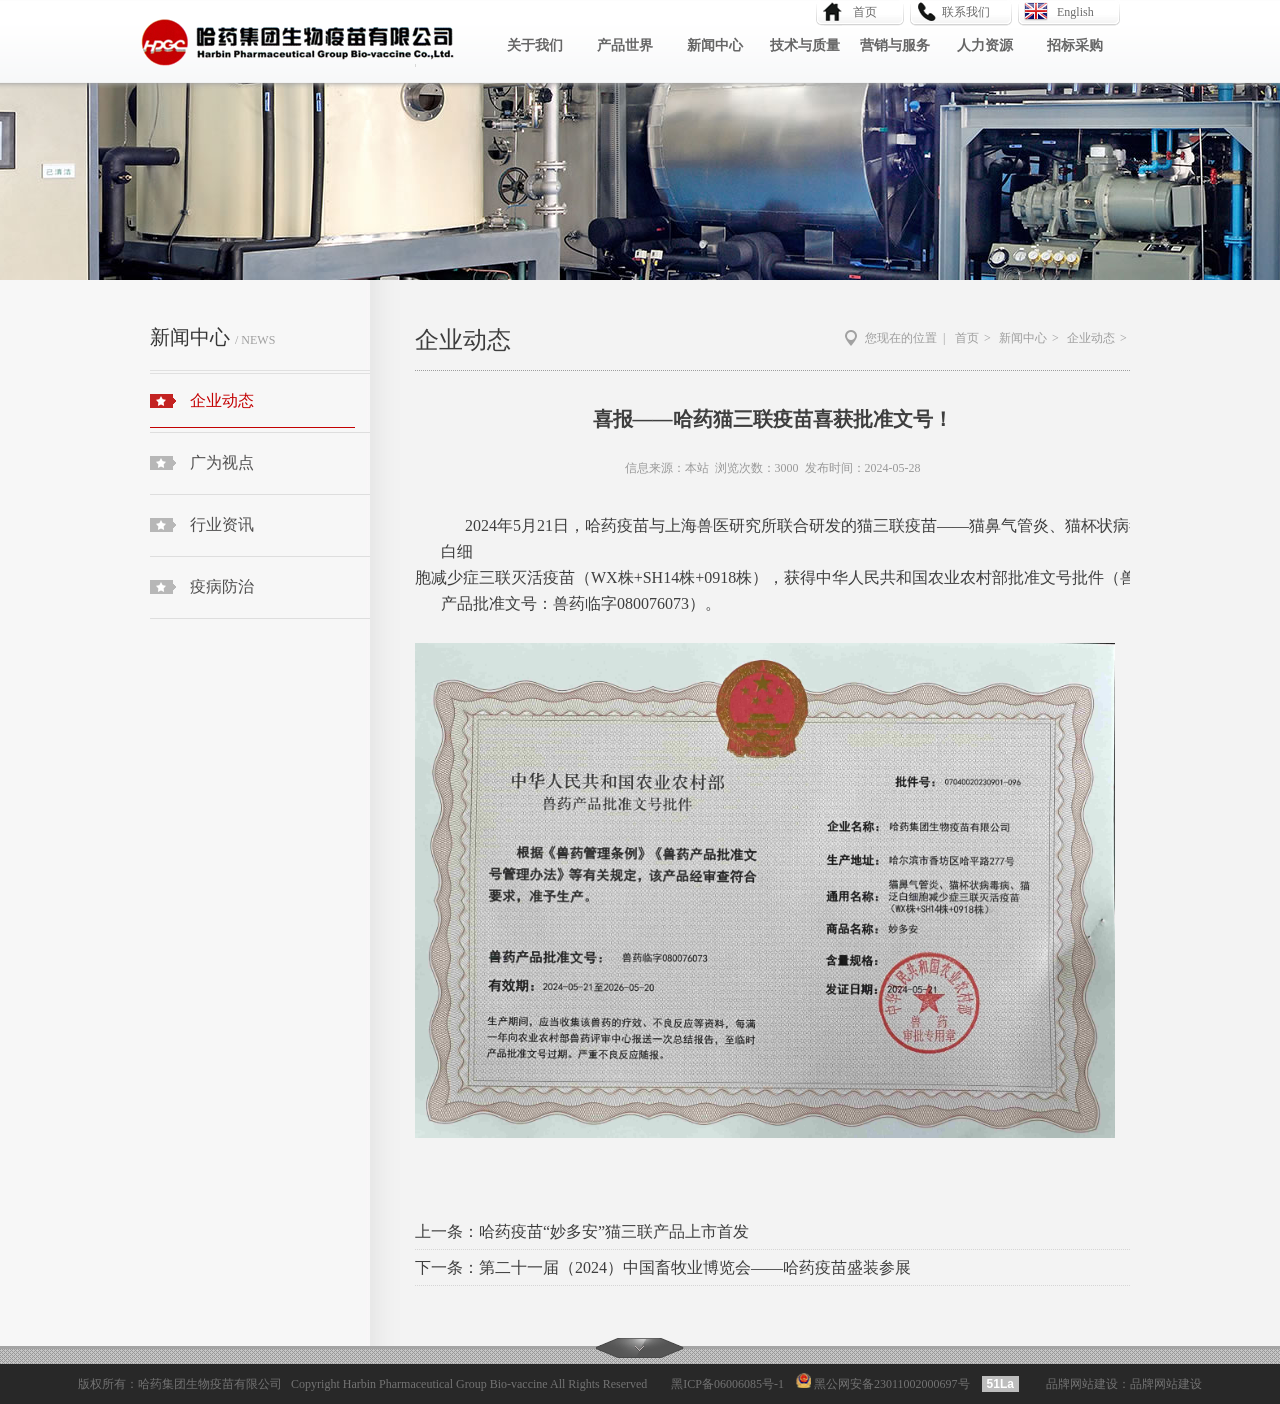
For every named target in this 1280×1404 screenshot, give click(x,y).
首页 (859, 12)
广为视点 (222, 462)
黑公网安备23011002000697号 (890, 1384)
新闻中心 (715, 45)
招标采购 (1075, 45)
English (1075, 12)
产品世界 (625, 45)
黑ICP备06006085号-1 (727, 1384)
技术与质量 (805, 45)
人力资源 (985, 45)
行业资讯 (222, 524)
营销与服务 (895, 45)
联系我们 (966, 12)
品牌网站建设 (1082, 1384)
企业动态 (252, 410)
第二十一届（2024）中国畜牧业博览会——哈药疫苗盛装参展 (695, 1267)
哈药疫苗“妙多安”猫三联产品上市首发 (614, 1231)
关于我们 (535, 45)
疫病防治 (222, 586)
